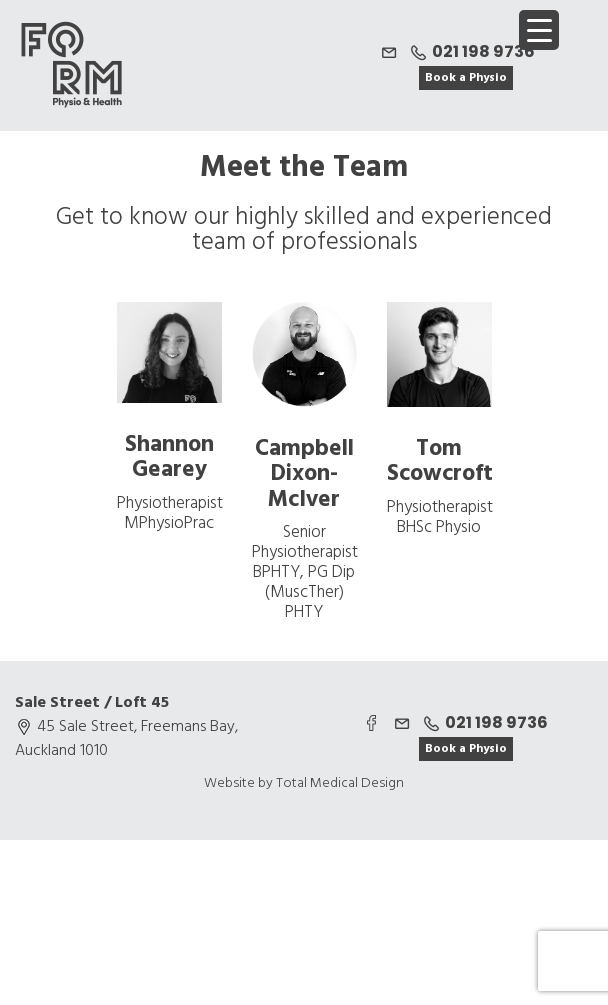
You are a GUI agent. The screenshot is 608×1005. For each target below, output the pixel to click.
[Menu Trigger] (539, 30)
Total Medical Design (340, 783)
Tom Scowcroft (440, 462)
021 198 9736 (470, 51)
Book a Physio (466, 78)
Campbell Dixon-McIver (304, 475)
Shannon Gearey (169, 458)
